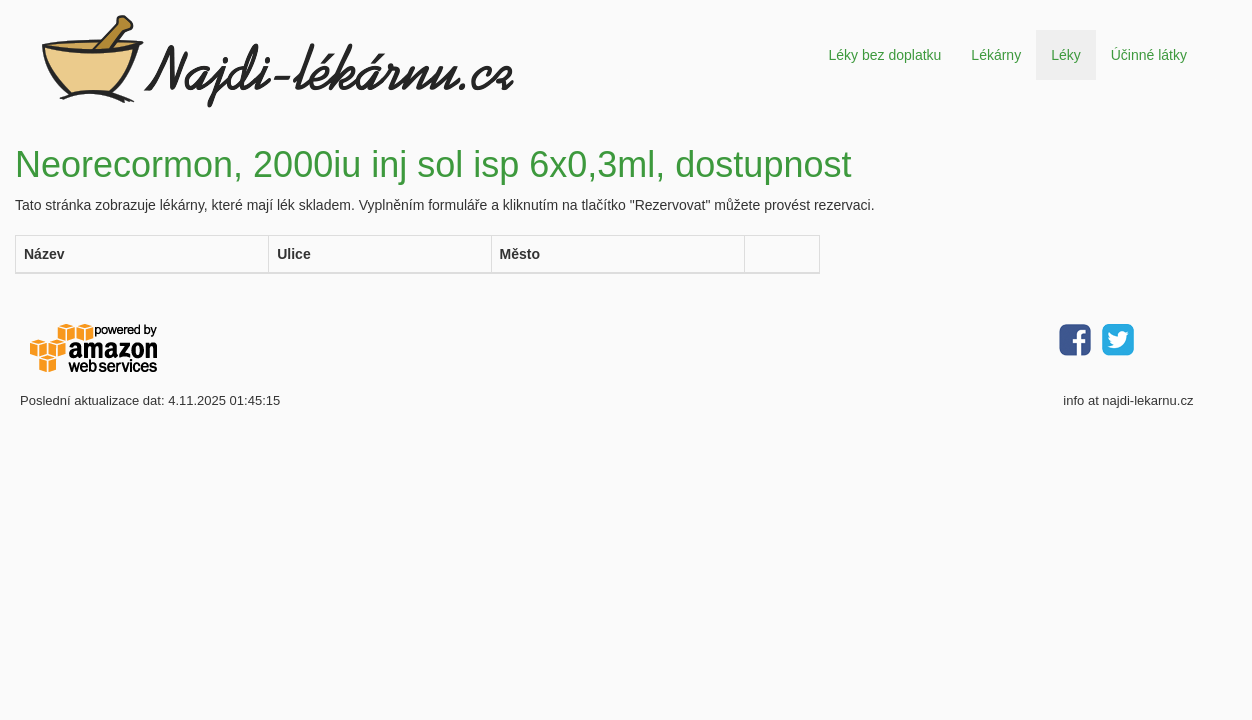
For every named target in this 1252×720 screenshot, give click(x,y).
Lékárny (996, 55)
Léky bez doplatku (884, 55)
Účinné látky (1149, 55)
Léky (1066, 55)
